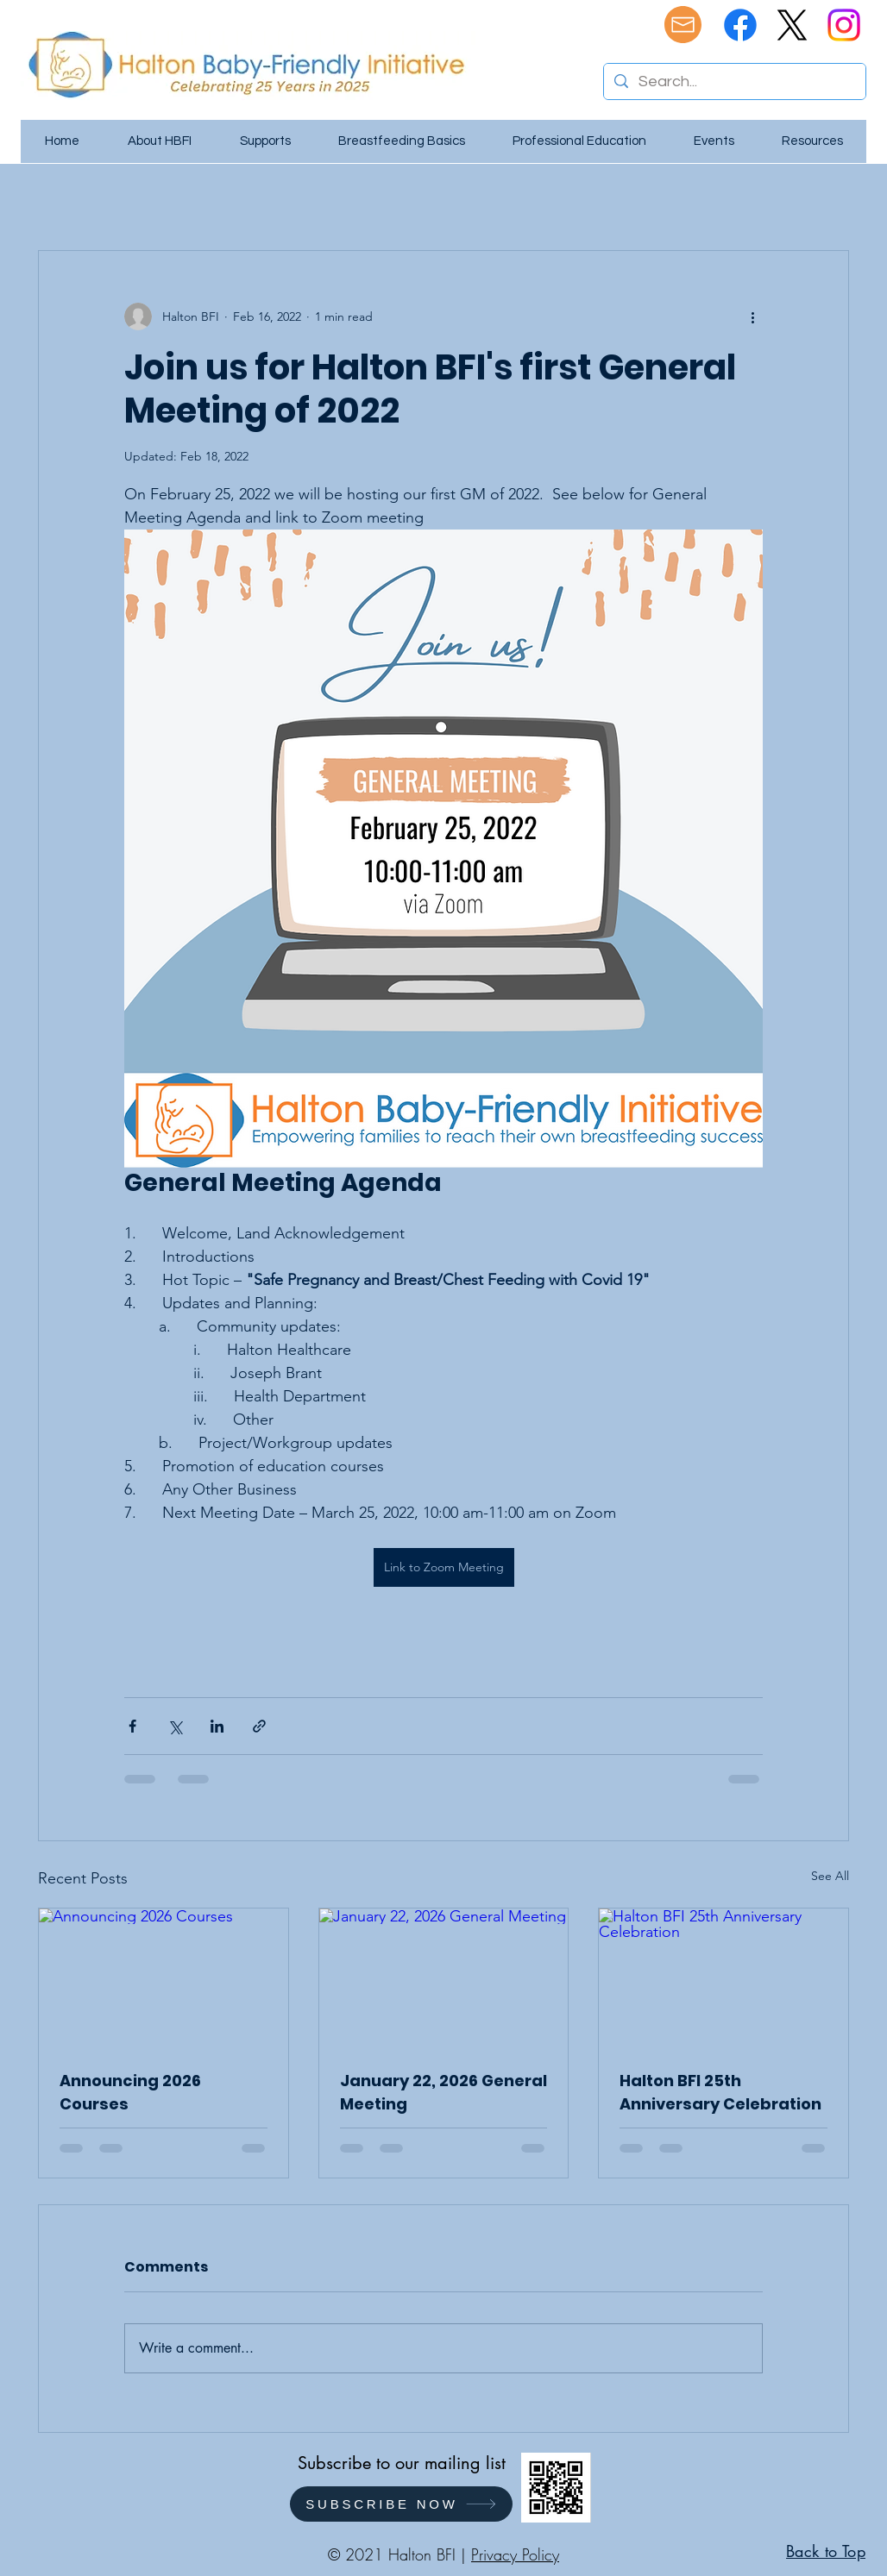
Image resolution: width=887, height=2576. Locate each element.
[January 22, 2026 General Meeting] (444, 1978)
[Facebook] (740, 25)
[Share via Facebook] (132, 1726)
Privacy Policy (515, 2554)
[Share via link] (259, 1726)
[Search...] (734, 81)
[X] (792, 25)
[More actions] (752, 316)
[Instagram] (843, 25)
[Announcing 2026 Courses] (163, 1978)
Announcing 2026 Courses (130, 2092)
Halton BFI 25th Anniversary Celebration (720, 2092)
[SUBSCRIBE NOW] (401, 2504)
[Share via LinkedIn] (217, 1726)
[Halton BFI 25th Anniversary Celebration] (723, 1978)
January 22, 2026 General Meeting (443, 2092)
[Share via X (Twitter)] (175, 1726)
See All (830, 1875)
